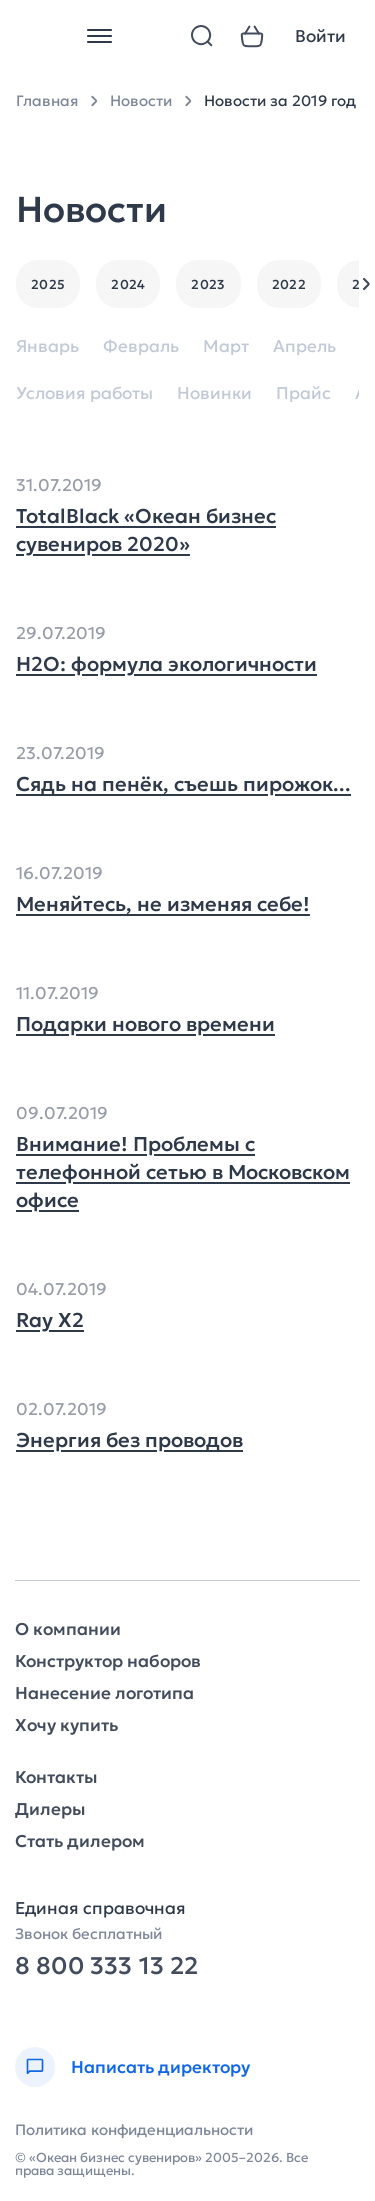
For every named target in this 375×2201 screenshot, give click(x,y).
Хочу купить (66, 1725)
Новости (141, 100)
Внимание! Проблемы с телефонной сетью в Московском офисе (183, 1172)
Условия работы (84, 393)
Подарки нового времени (145, 1024)
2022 (289, 284)
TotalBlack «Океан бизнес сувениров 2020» (146, 530)
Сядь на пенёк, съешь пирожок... (183, 784)
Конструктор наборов (108, 1661)
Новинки (214, 393)
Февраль (141, 346)
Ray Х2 (50, 1320)
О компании (68, 1629)
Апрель (304, 346)
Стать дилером (80, 1841)
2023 (208, 284)
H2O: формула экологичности (166, 664)
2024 (128, 284)
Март (226, 346)
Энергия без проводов (129, 1440)
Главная (47, 100)
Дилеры (50, 1809)
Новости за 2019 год (280, 100)
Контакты (56, 1777)
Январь (47, 346)
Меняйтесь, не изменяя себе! (163, 904)
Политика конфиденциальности (134, 2129)
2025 (48, 284)
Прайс (303, 393)
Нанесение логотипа (104, 1693)
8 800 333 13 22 (106, 1966)
